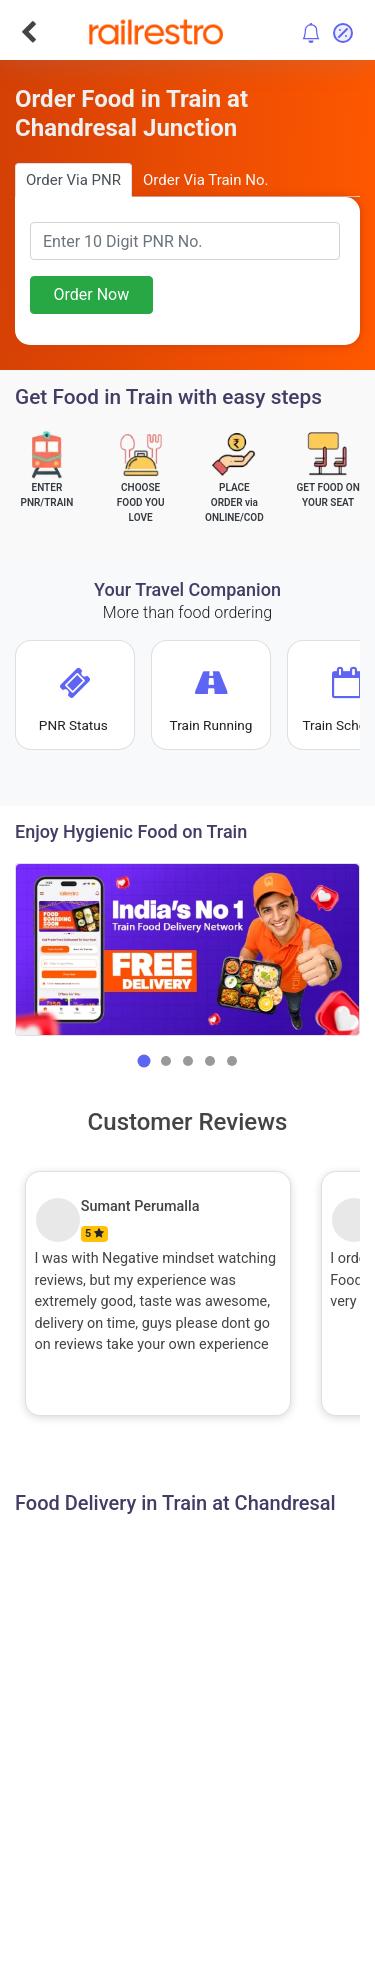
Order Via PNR (73, 180)
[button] (144, 1061)
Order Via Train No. (205, 180)
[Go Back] (28, 32)
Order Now (91, 294)
